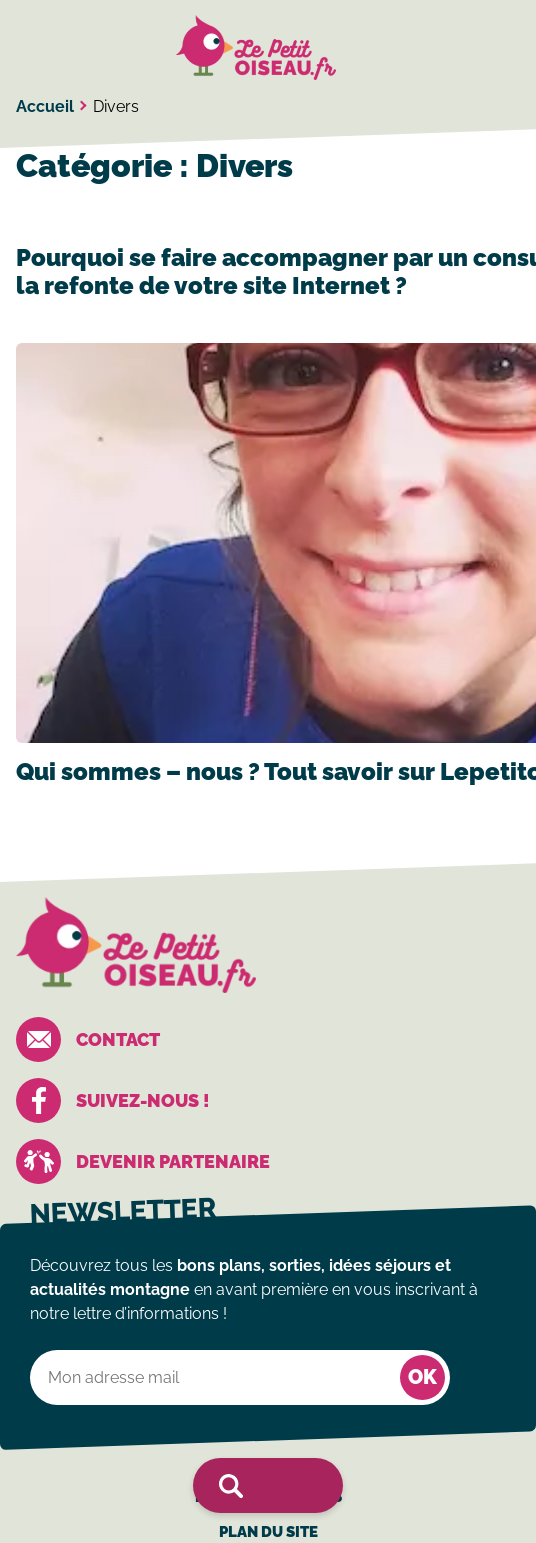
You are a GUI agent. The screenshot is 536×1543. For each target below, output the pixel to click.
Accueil (45, 106)
